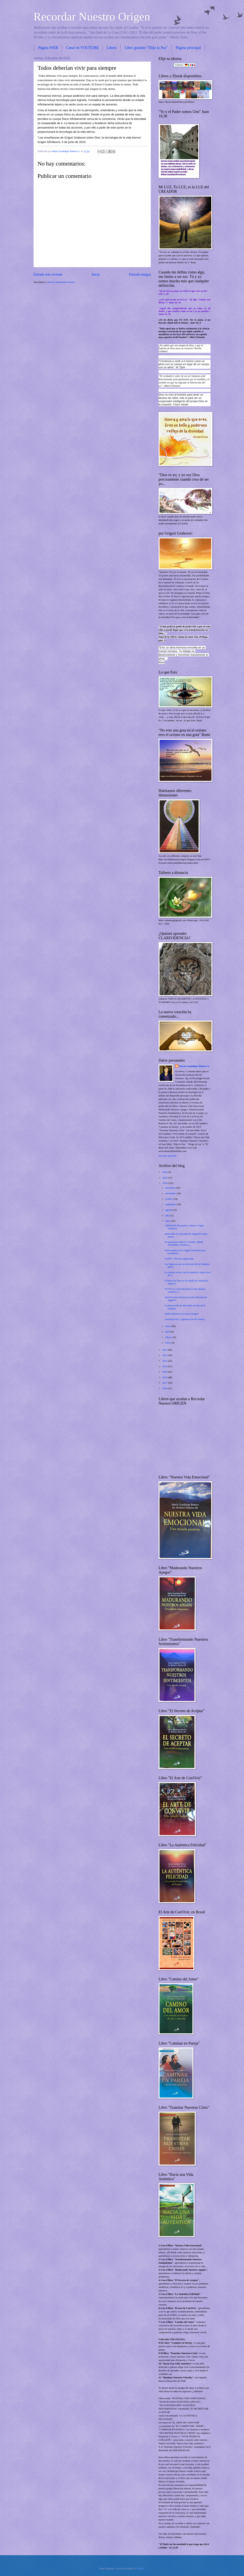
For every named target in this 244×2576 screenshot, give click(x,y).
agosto (168, 1210)
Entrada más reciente (48, 274)
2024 (165, 1183)
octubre (169, 1199)
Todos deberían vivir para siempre (182, 1313)
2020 (165, 1366)
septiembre (171, 1204)
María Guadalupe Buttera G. (194, 1066)
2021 (165, 1360)
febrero (169, 1337)
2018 (165, 1377)
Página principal (188, 47)
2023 (165, 1350)
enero (168, 1342)
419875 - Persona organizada (179, 1258)
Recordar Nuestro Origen (91, 16)
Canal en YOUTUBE (82, 47)
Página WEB (48, 47)
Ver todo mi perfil (167, 1155)
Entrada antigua (140, 274)
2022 (165, 1355)
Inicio (96, 274)
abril (167, 1331)
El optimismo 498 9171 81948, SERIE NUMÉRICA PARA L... (184, 1243)
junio (168, 1221)
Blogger (140, 2568)
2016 (165, 1388)
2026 (165, 1172)
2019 (165, 1371)
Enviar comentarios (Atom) (61, 282)
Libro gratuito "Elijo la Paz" (146, 47)
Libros (112, 47)
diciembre (170, 1187)
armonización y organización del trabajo (185, 1319)
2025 (165, 1177)
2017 (165, 1382)
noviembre (170, 1193)
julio (167, 1215)
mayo (168, 1326)
